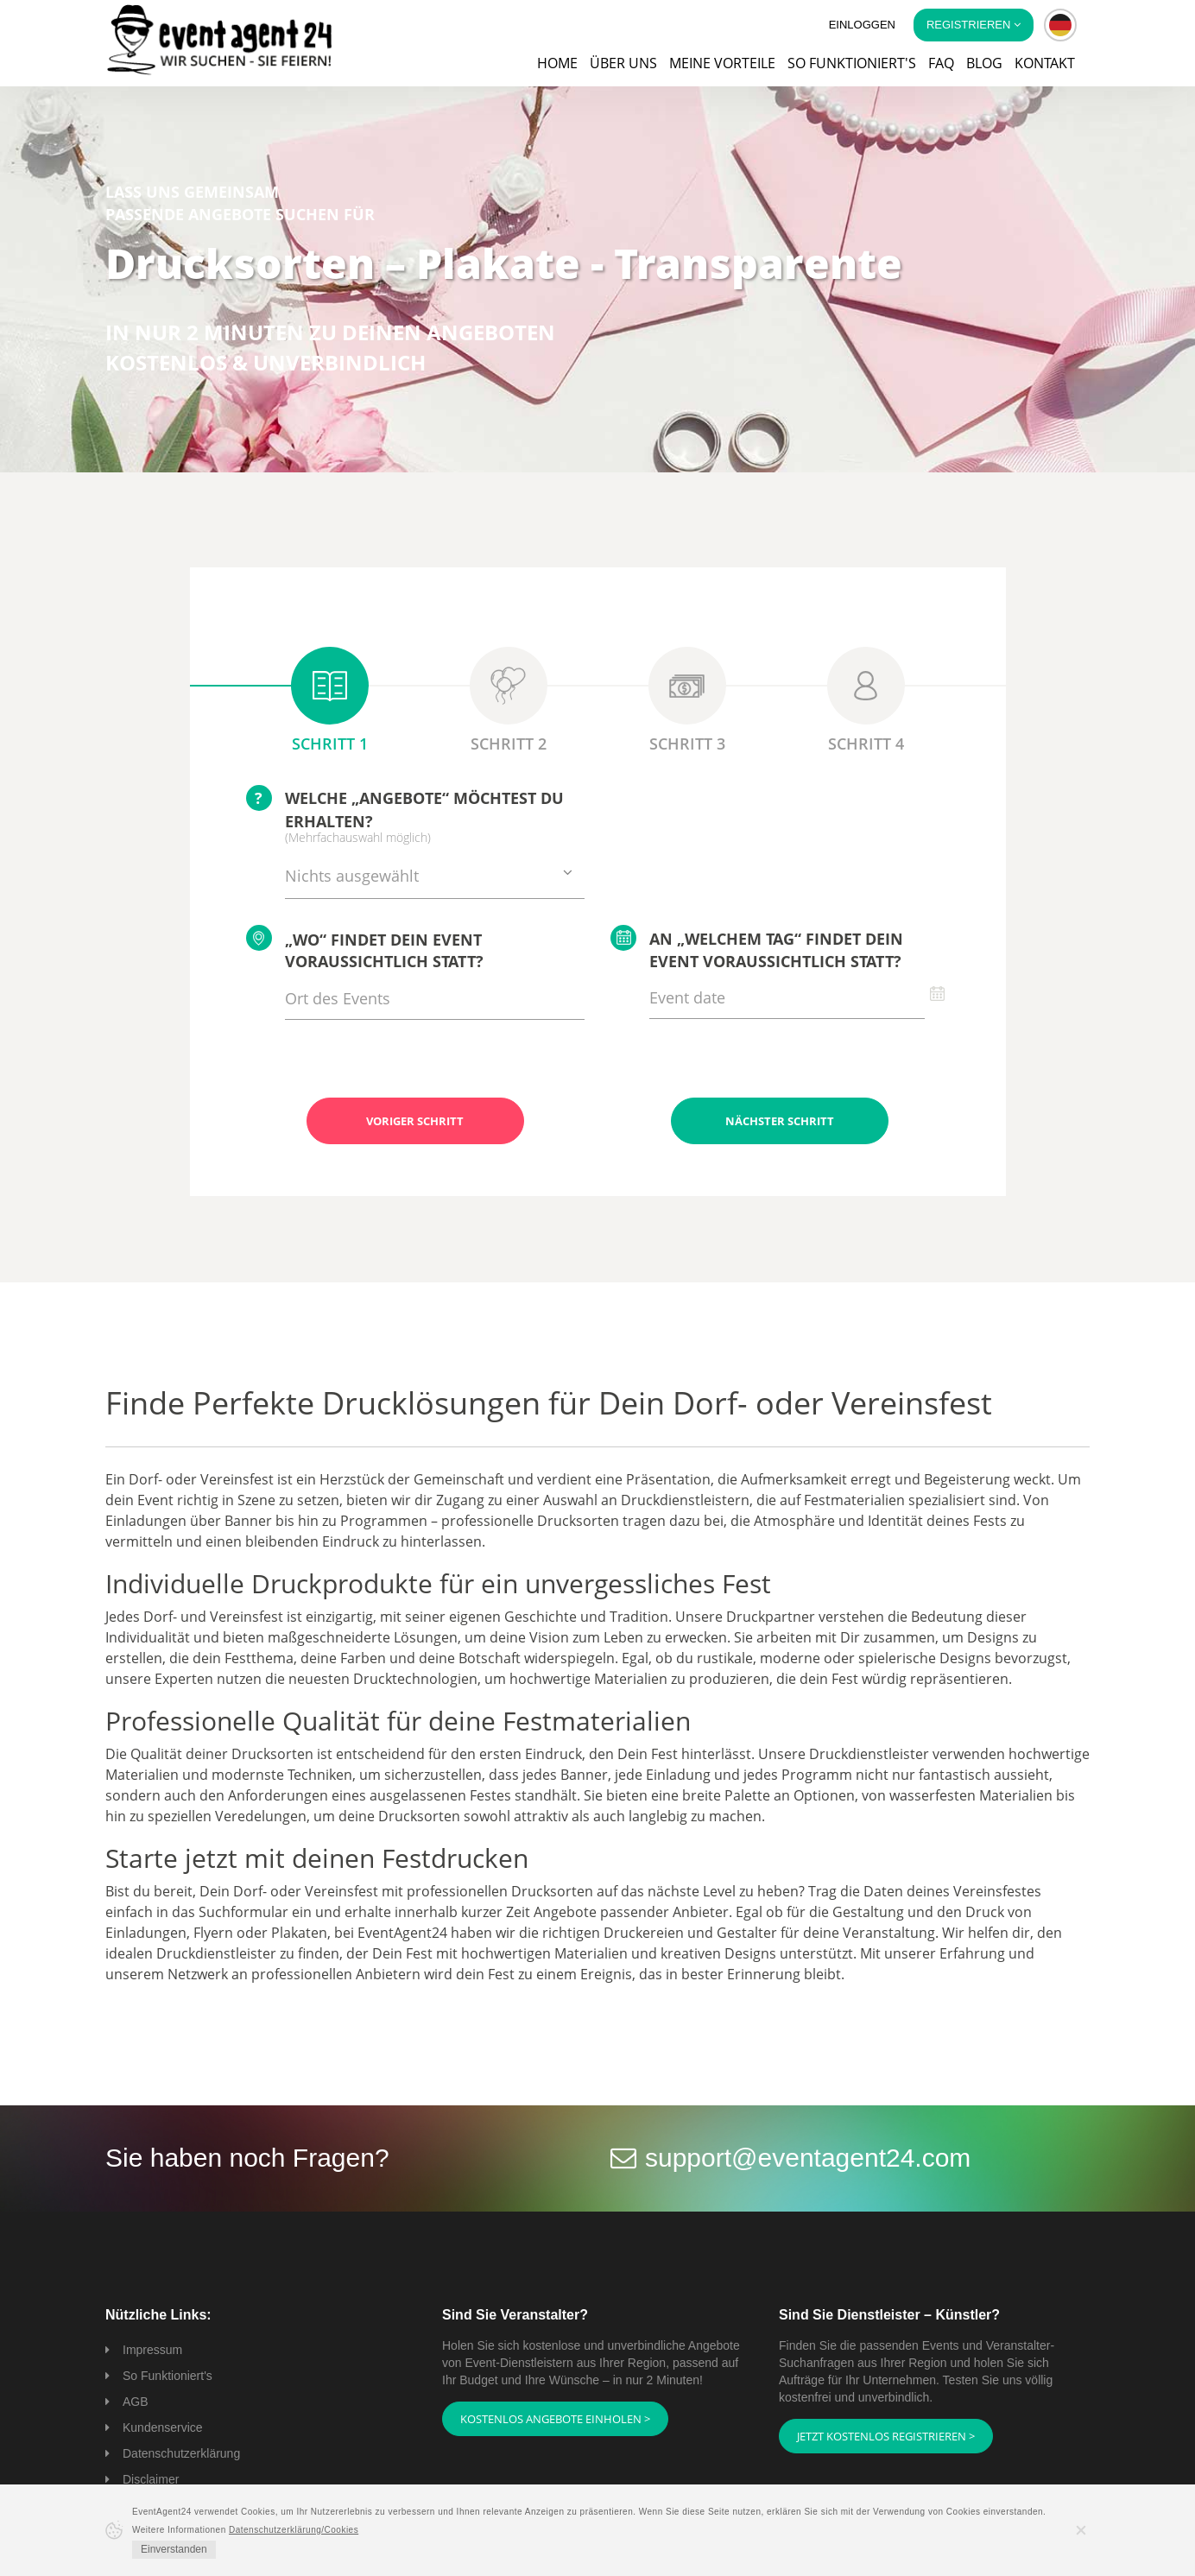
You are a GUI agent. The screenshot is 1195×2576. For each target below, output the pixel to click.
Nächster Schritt (779, 1121)
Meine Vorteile (722, 63)
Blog (984, 63)
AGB (136, 2401)
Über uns (623, 63)
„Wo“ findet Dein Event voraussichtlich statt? (365, 948)
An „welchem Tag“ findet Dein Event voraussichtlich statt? (756, 948)
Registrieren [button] (973, 24)
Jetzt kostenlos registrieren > (886, 2436)
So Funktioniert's (167, 2376)
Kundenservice (163, 2427)
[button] (1060, 25)
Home (557, 63)
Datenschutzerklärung (181, 2453)
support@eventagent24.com (808, 2157)
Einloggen (862, 24)
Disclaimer (151, 2479)
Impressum (152, 2350)
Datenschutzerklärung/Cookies (293, 2530)
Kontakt (1045, 63)
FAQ (941, 63)
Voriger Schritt (415, 1121)
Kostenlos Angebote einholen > (555, 2419)
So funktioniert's (851, 63)
